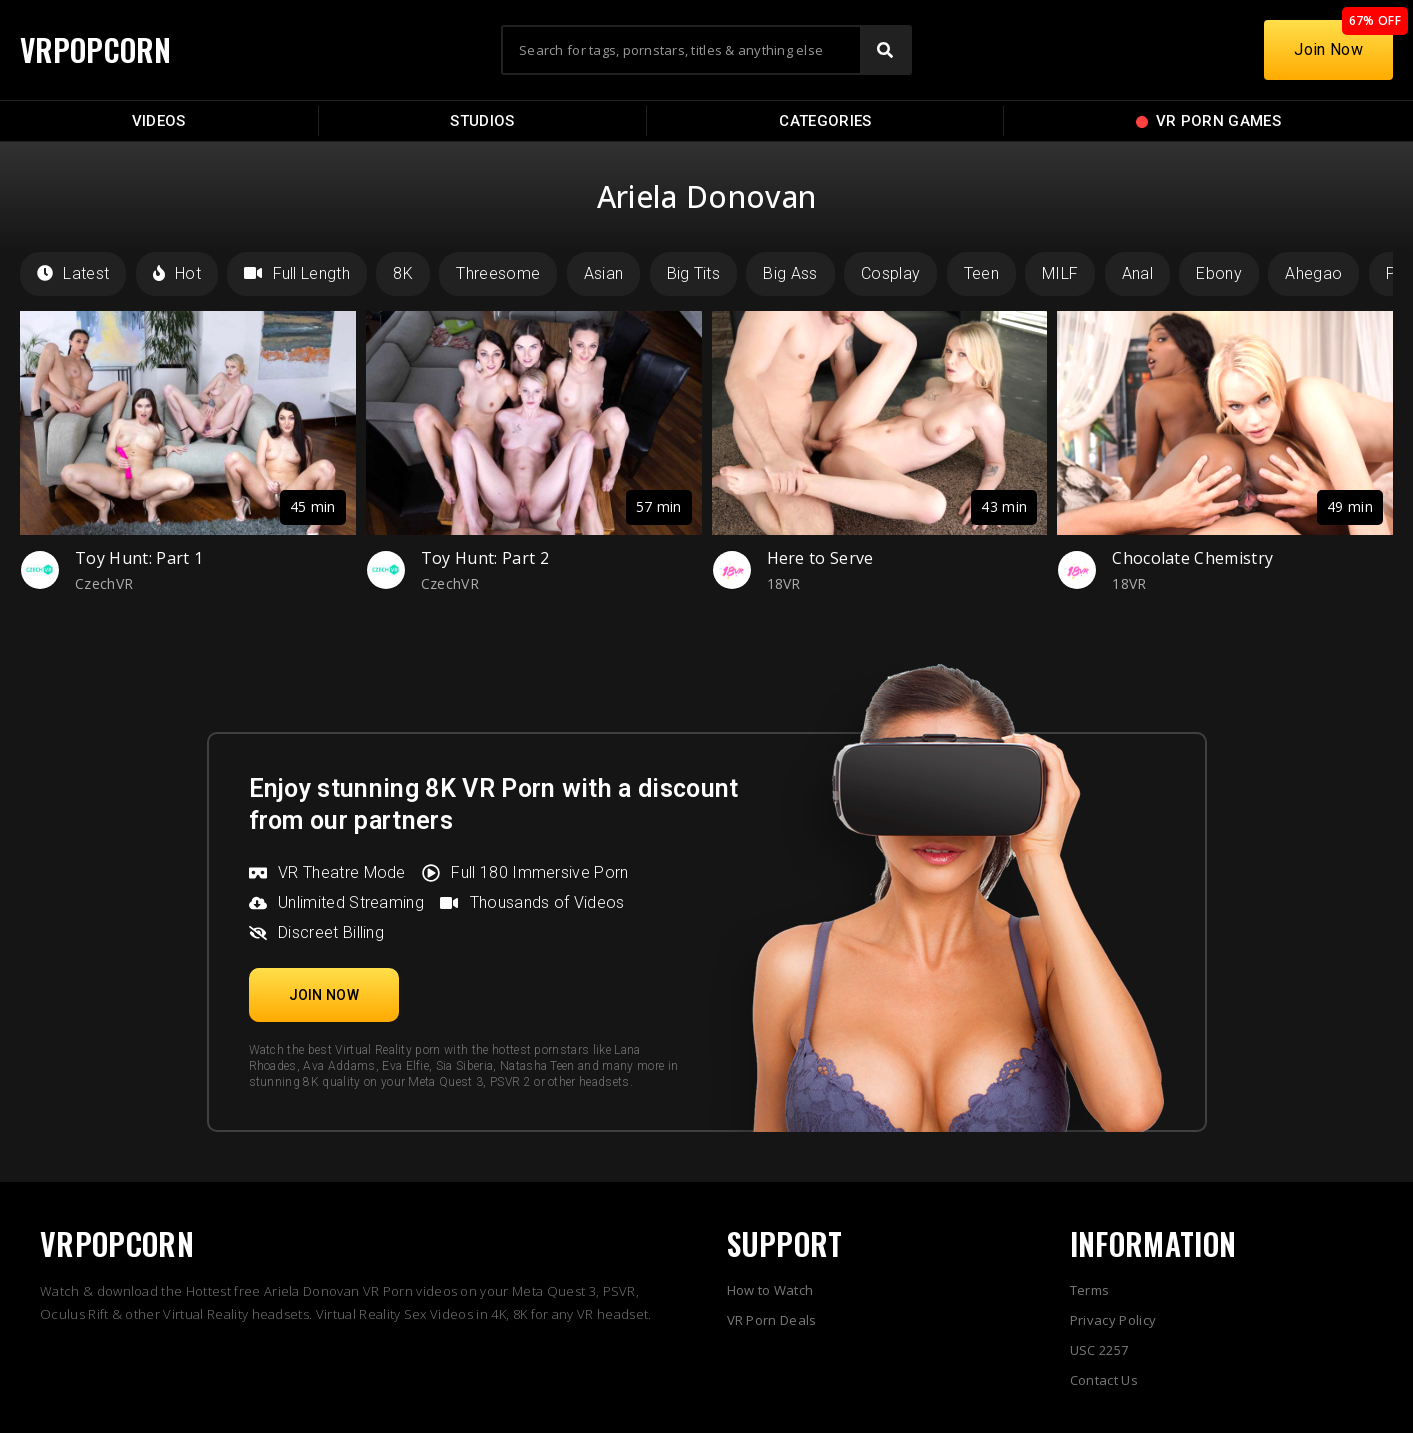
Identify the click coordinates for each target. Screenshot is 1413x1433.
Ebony (1219, 273)
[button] (324, 995)
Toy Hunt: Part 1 (139, 558)
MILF (1060, 273)
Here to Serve (820, 558)
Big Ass (790, 273)
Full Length (297, 273)
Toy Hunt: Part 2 (485, 558)
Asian (604, 273)
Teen (981, 273)
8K (403, 273)
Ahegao (1313, 273)
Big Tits (694, 273)
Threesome (498, 273)
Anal (1137, 273)
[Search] (885, 50)
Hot (177, 273)
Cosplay (890, 273)
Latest (73, 273)
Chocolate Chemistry (1192, 558)
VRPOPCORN (97, 49)
